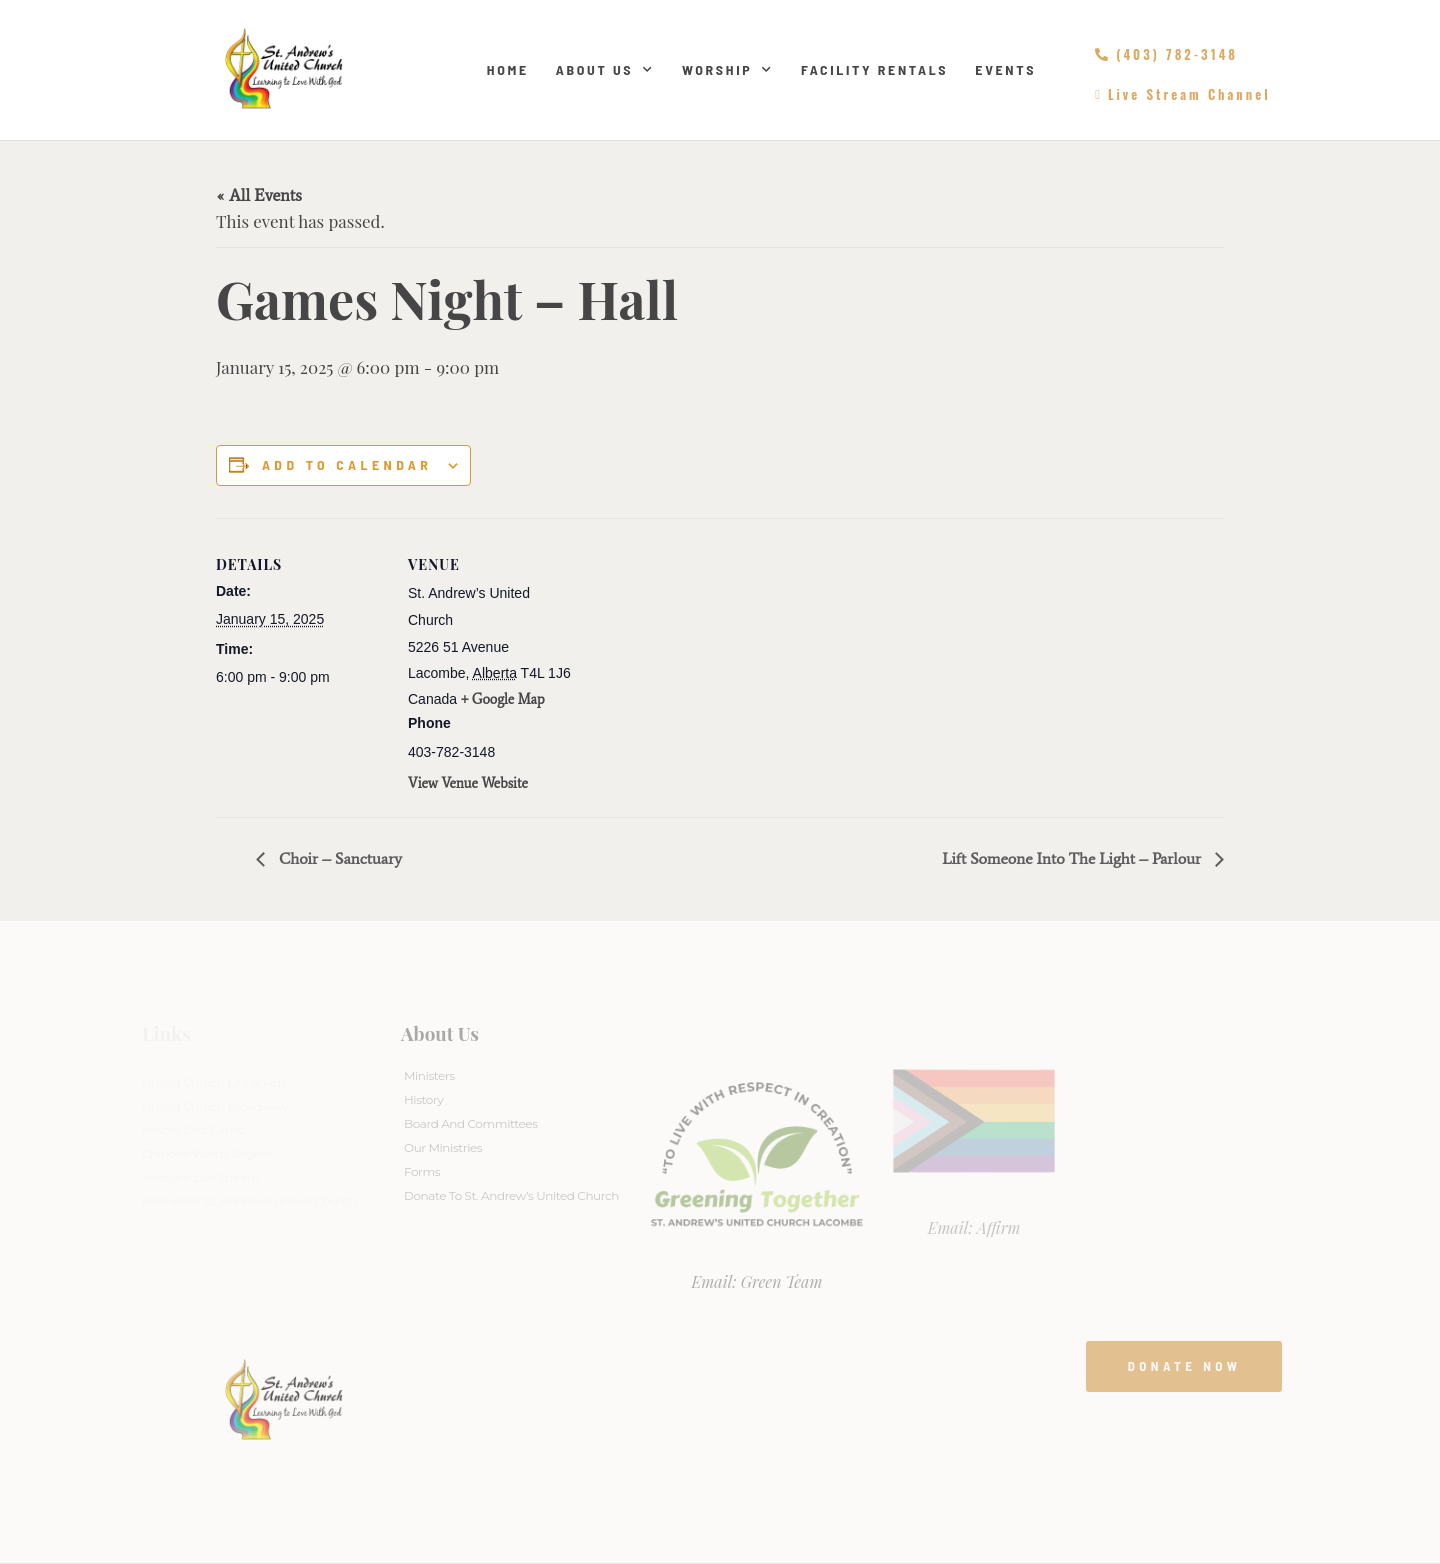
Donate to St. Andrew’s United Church (511, 1195)
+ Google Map (503, 699)
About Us (605, 70)
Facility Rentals (874, 69)
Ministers (429, 1075)
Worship (728, 70)
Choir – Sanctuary (338, 858)
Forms (422, 1171)
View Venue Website (468, 783)
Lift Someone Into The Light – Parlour (1073, 858)
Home (508, 69)
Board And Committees (471, 1123)
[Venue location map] (705, 656)
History (423, 1099)
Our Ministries (443, 1147)
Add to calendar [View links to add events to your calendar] (347, 465)
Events (1005, 69)
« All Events (259, 195)
